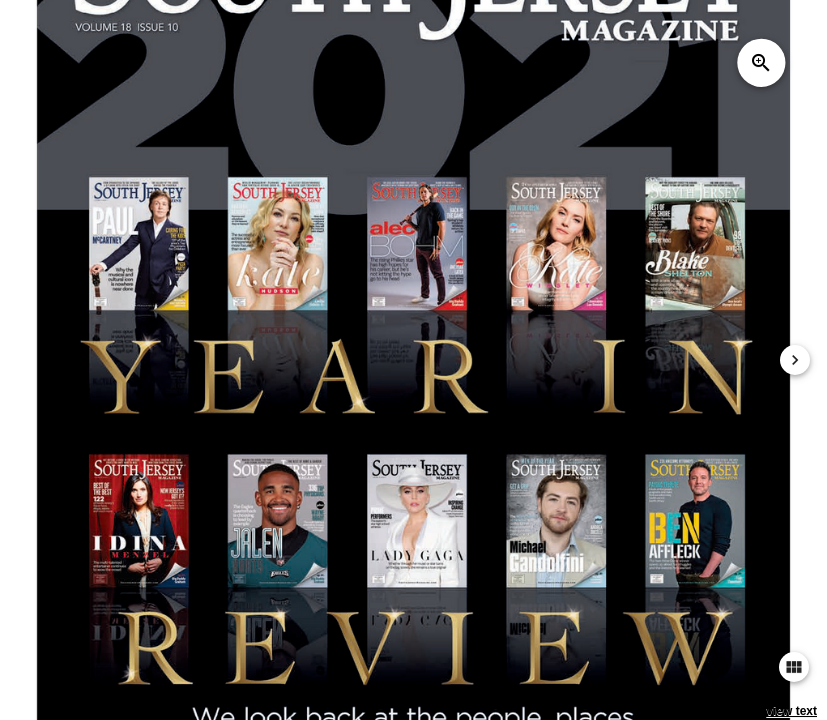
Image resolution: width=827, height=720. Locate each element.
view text (791, 711)
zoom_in (761, 63)
